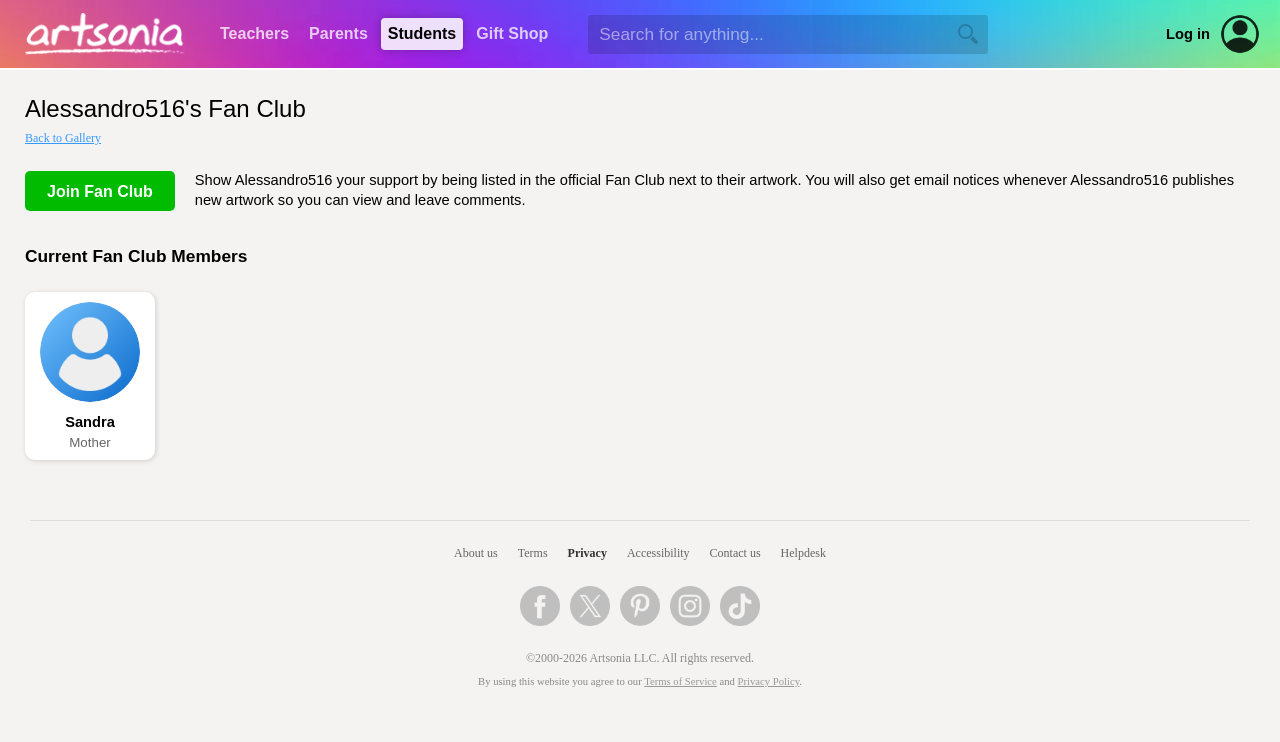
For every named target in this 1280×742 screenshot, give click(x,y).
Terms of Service (680, 681)
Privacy (587, 553)
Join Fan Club (100, 191)
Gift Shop (512, 33)
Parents (338, 33)
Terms (533, 553)
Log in (1188, 34)
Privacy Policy (769, 681)
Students (422, 33)
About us (476, 553)
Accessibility (658, 553)
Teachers (254, 33)
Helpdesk (803, 553)
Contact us (735, 553)
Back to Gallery (63, 138)
